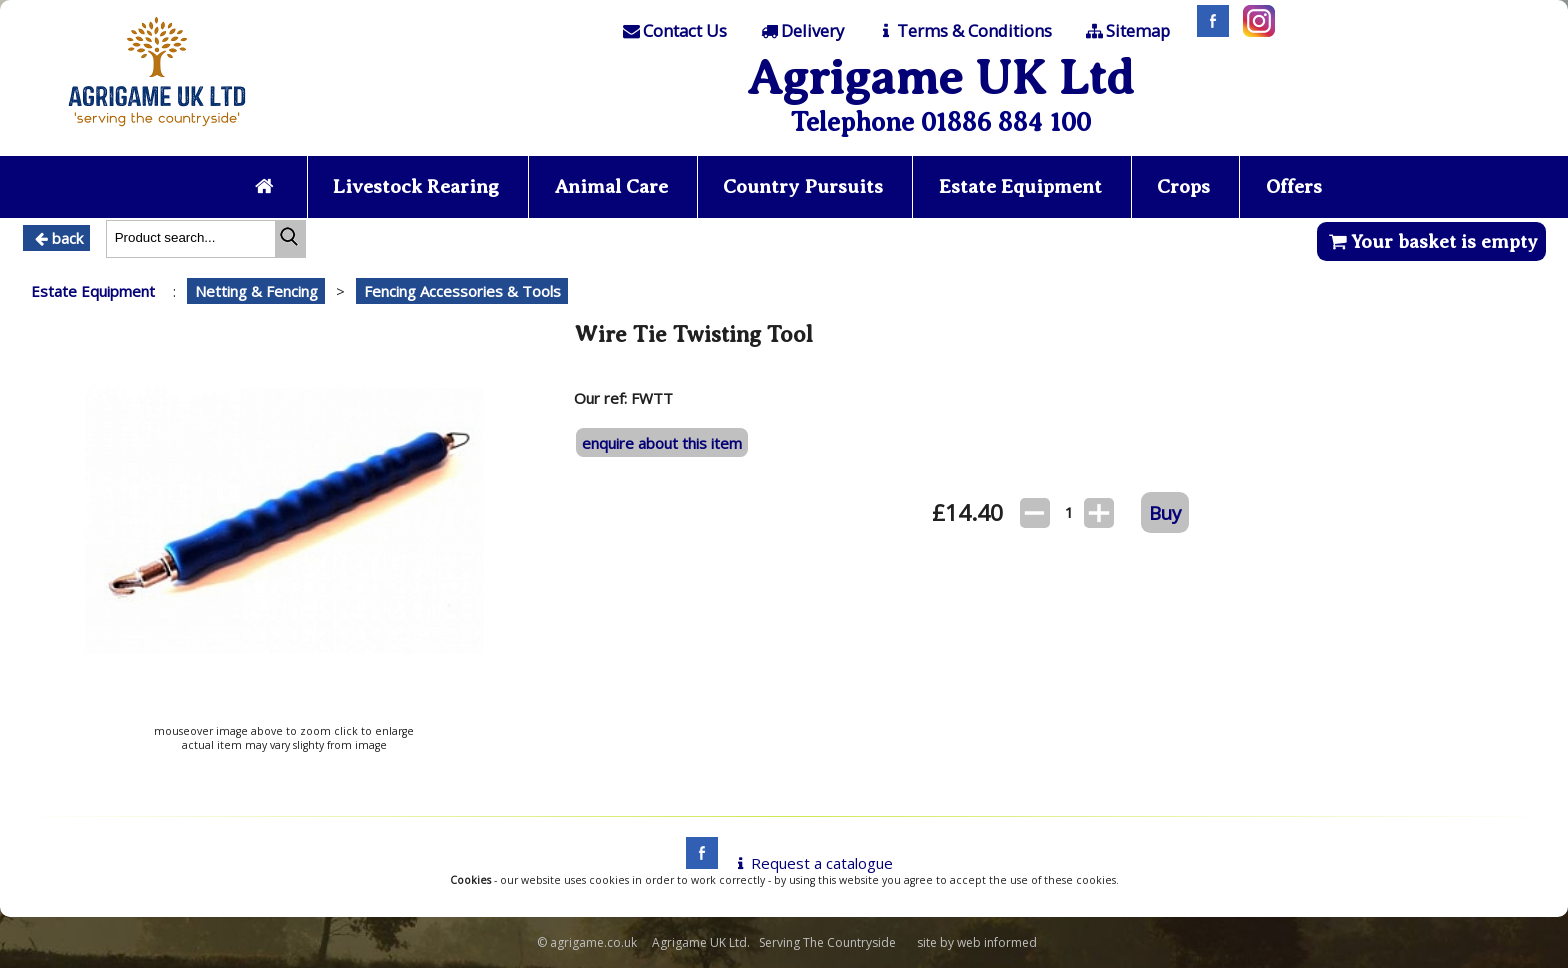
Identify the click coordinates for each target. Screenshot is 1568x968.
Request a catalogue (811, 863)
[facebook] (697, 863)
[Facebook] (1208, 31)
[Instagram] (1254, 31)
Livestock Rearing (416, 186)
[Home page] (157, 132)
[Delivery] (800, 31)
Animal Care (611, 186)
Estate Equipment (1020, 186)
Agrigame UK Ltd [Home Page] (940, 77)
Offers (1294, 186)
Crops (1183, 186)
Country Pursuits (803, 186)
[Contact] (674, 31)
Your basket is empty (1431, 241)
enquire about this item (662, 443)
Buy (1165, 512)
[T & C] (963, 31)
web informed (997, 942)
